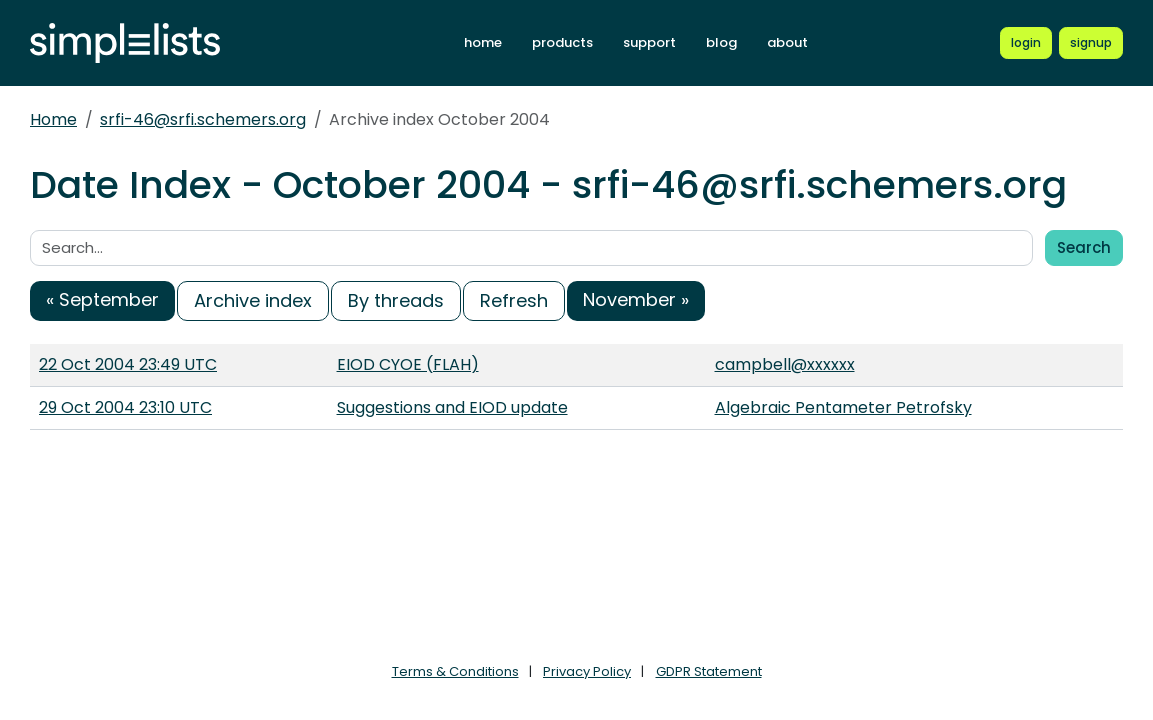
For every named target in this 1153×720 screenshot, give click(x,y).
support (649, 42)
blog (721, 42)
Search (1084, 247)
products (562, 42)
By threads (396, 300)
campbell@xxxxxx (785, 364)
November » (636, 299)
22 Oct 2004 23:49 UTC (128, 364)
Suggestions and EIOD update (452, 407)
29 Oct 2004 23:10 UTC (125, 407)
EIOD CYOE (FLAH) (408, 364)
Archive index (253, 300)
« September (102, 299)
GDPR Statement (709, 671)
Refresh (514, 300)
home (483, 42)
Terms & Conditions (455, 671)
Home (53, 119)
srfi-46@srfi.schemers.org (203, 119)
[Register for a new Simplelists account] (1091, 43)
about (787, 42)
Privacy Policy (587, 671)
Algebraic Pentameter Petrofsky (843, 407)
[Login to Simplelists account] (1026, 43)
